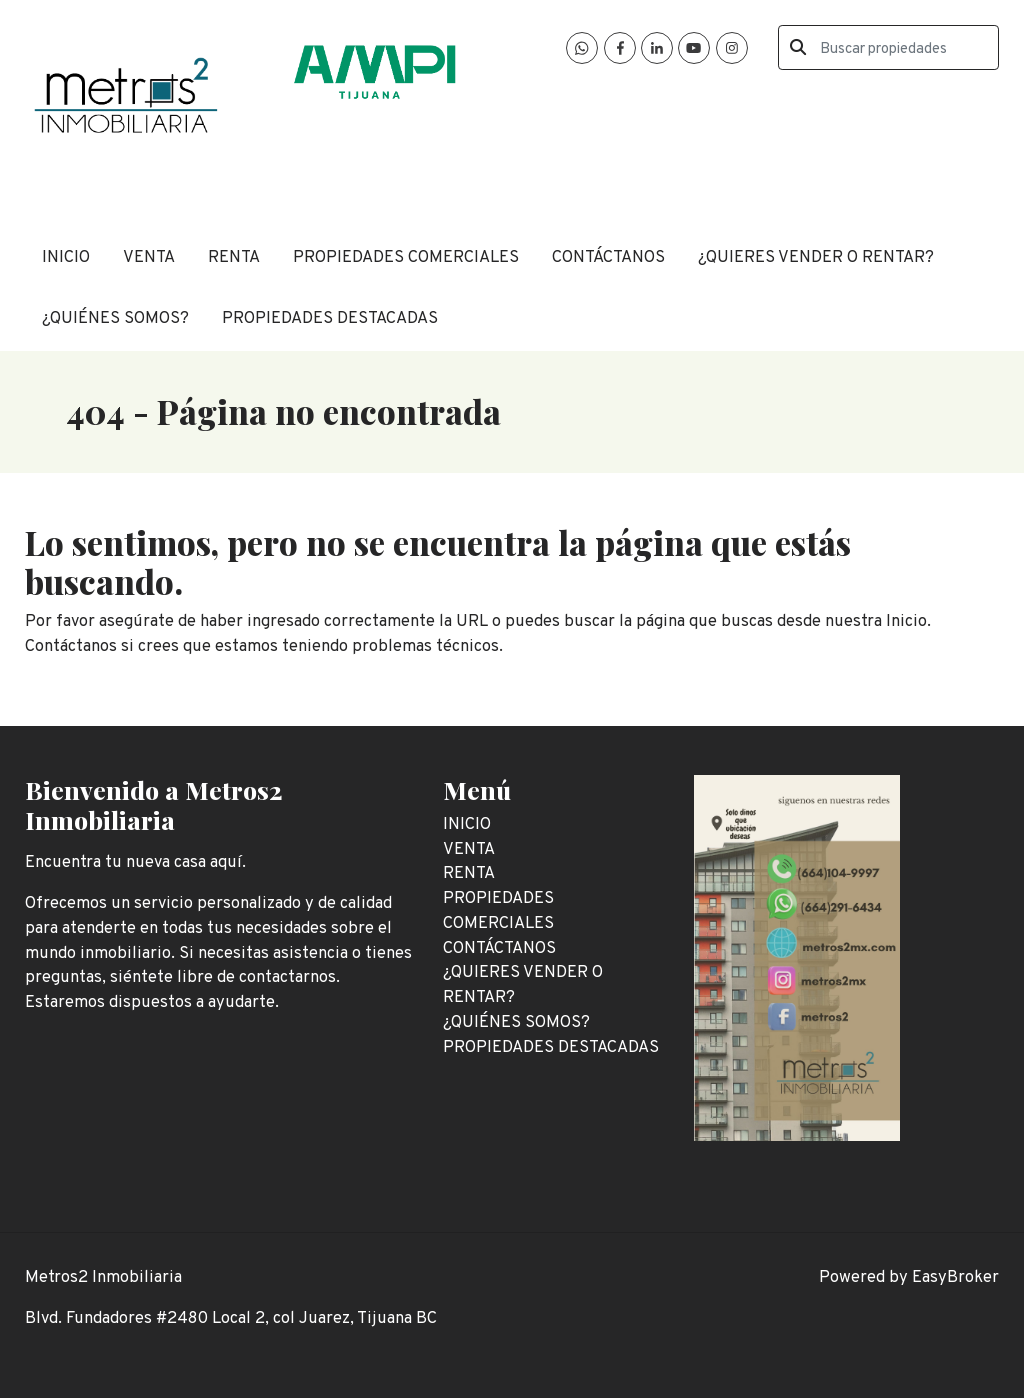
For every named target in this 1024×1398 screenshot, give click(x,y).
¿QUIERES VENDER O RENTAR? (816, 257)
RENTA (234, 257)
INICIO (66, 257)
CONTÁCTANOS (608, 257)
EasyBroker (955, 1277)
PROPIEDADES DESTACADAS (330, 318)
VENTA (149, 257)
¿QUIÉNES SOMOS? (115, 318)
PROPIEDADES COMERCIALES (406, 257)
